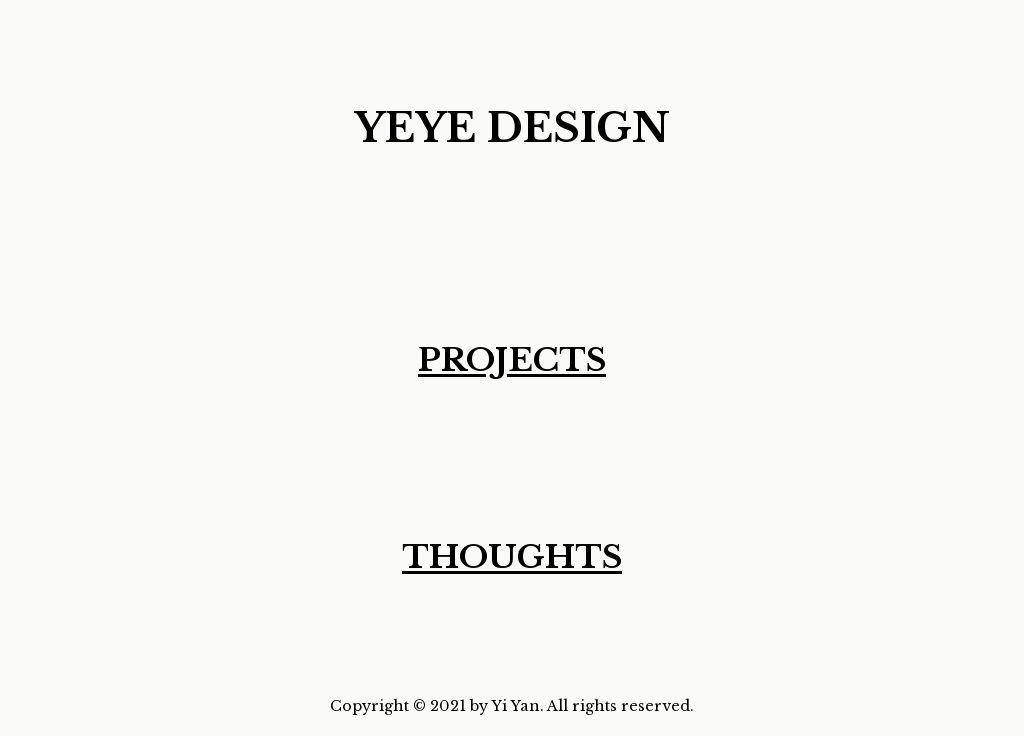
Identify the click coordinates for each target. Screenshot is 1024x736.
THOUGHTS (512, 557)
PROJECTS (512, 360)
